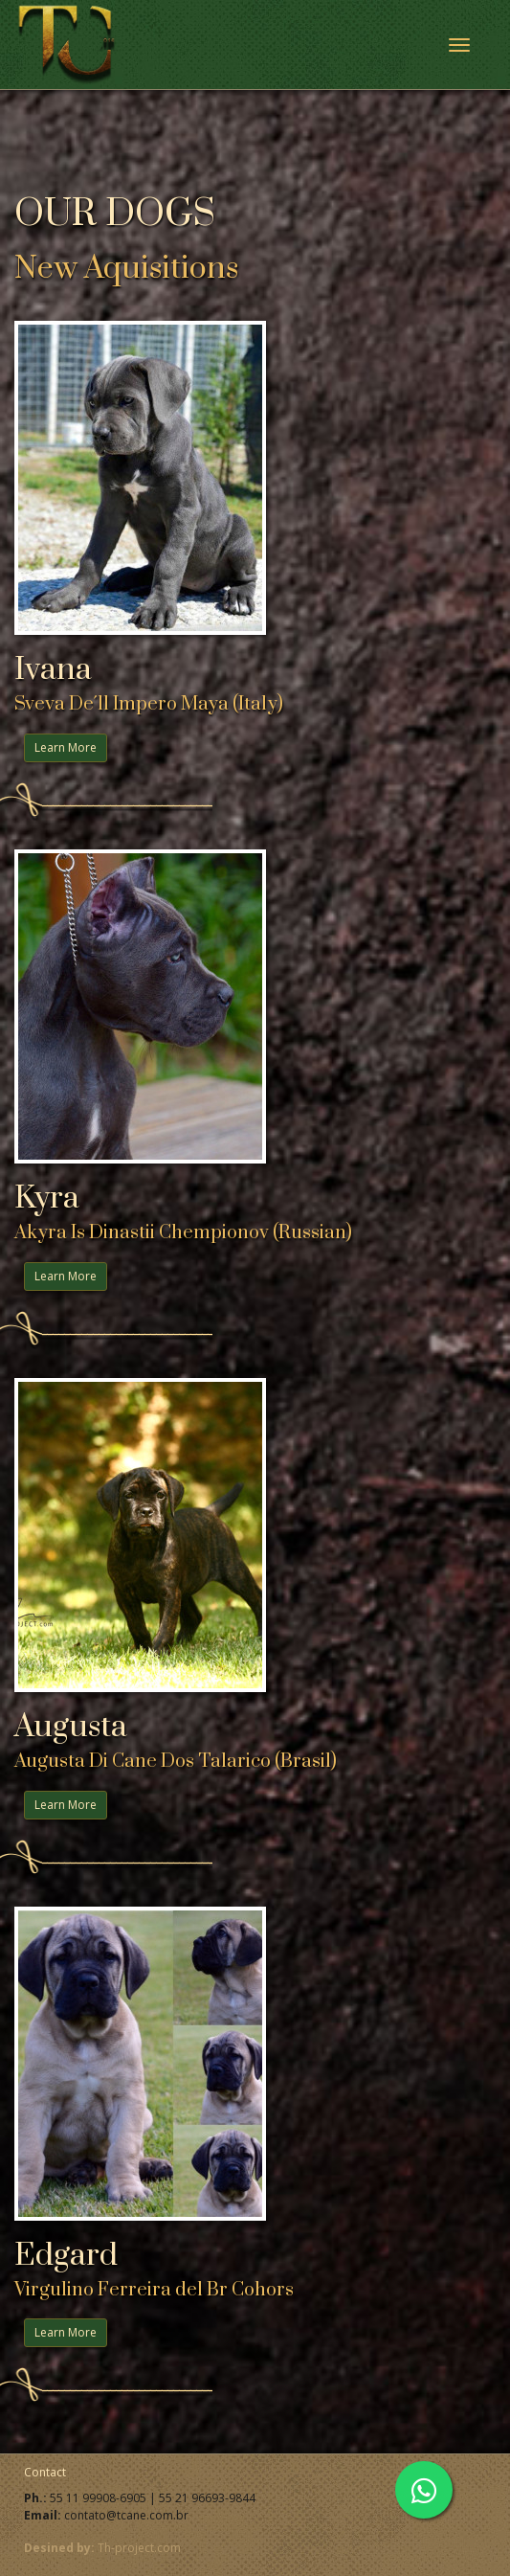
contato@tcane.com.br (126, 2515)
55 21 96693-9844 (207, 2498)
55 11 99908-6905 (98, 2498)
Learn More (65, 747)
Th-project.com (139, 2548)
